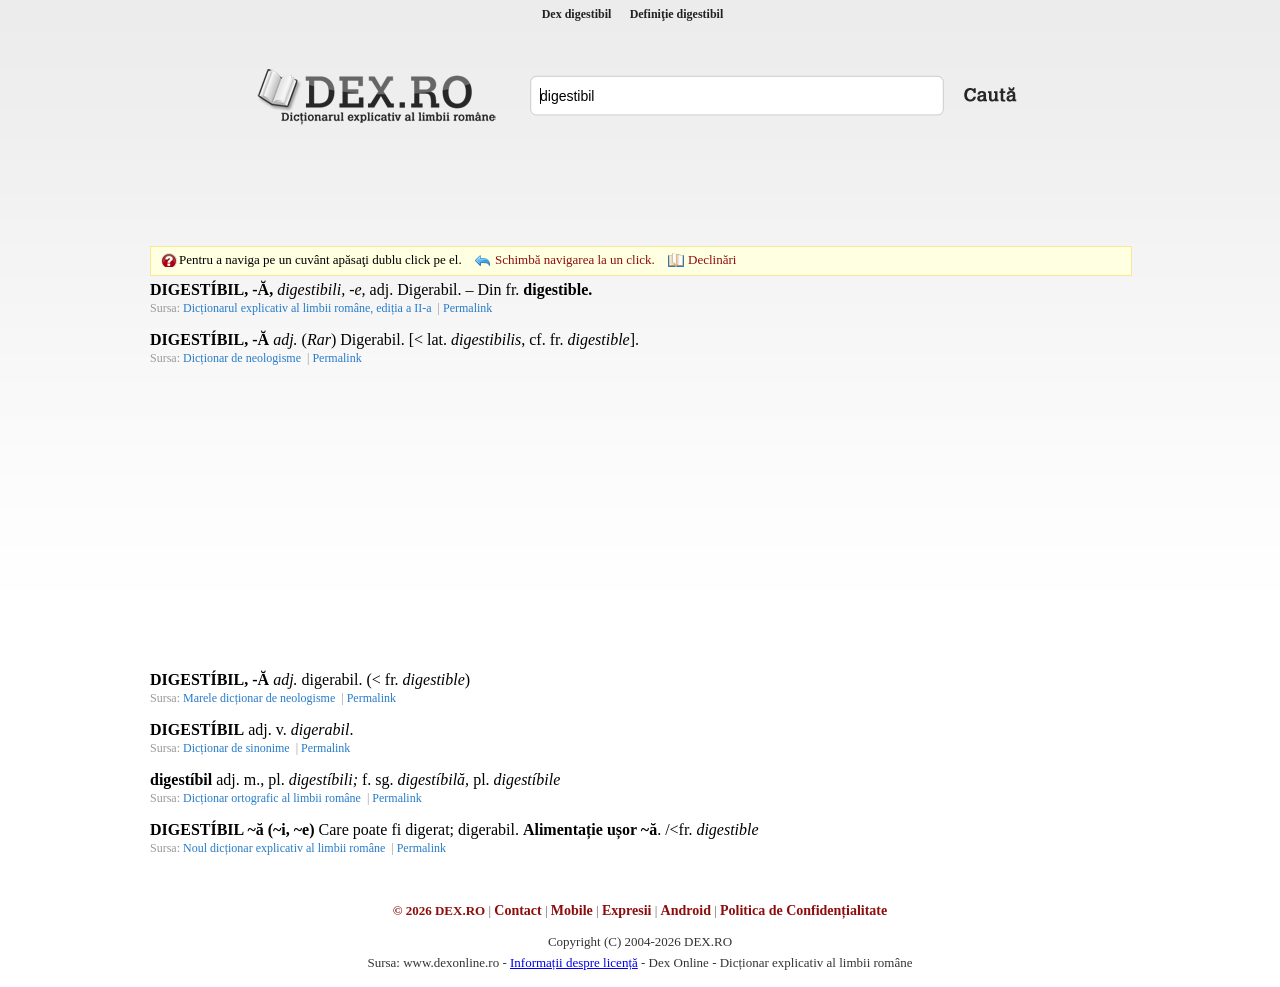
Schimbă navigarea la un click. (575, 259)
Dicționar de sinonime (236, 748)
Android (686, 910)
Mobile (572, 910)
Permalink (467, 308)
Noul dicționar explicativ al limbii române (284, 848)
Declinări (712, 259)
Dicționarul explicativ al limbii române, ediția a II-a (307, 308)
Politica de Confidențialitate (803, 910)
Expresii (627, 910)
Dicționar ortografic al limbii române (272, 798)
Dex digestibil (577, 14)
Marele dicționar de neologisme (259, 698)
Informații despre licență (574, 962)
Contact (517, 910)
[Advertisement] (640, 185)
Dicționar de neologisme (242, 358)
